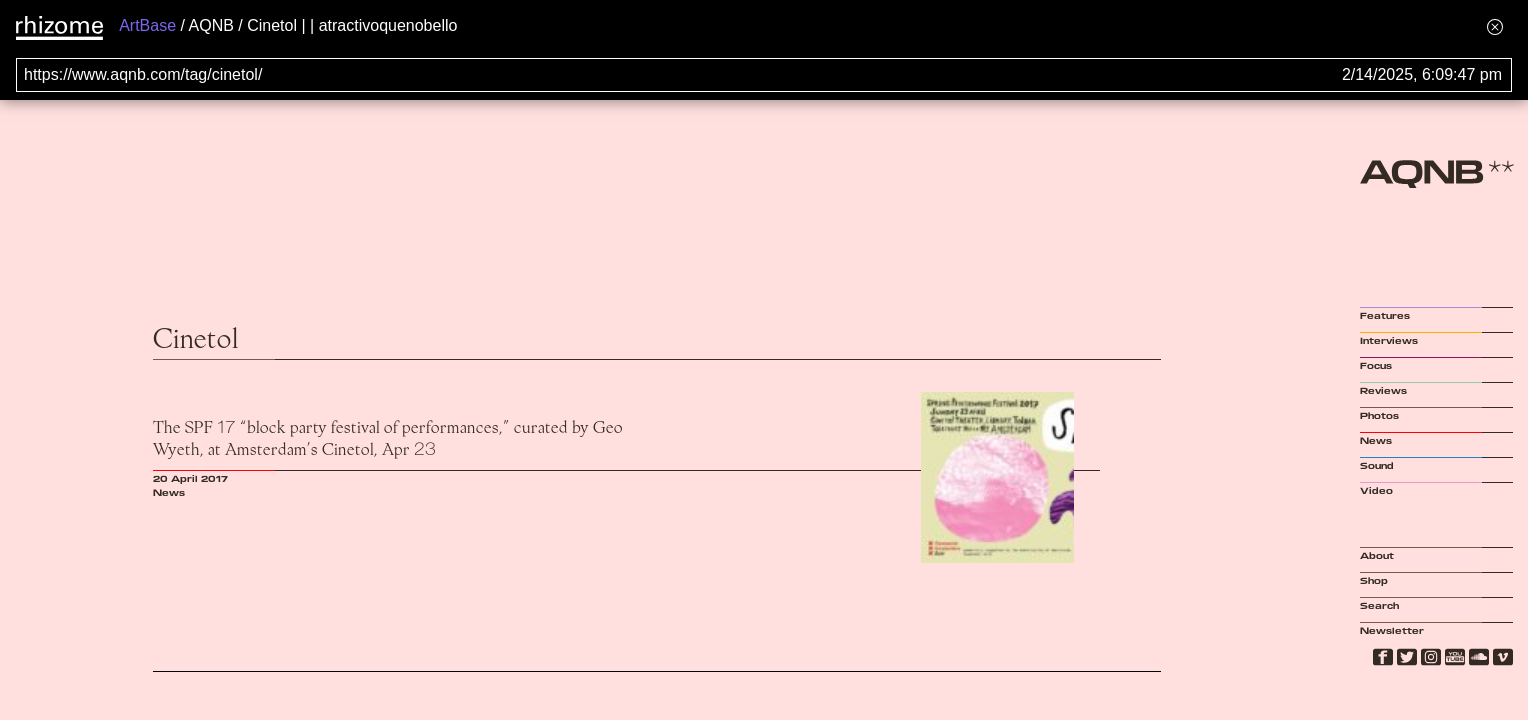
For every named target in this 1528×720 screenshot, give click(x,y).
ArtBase (147, 25)
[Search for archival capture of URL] (764, 75)
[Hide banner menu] (1495, 26)
